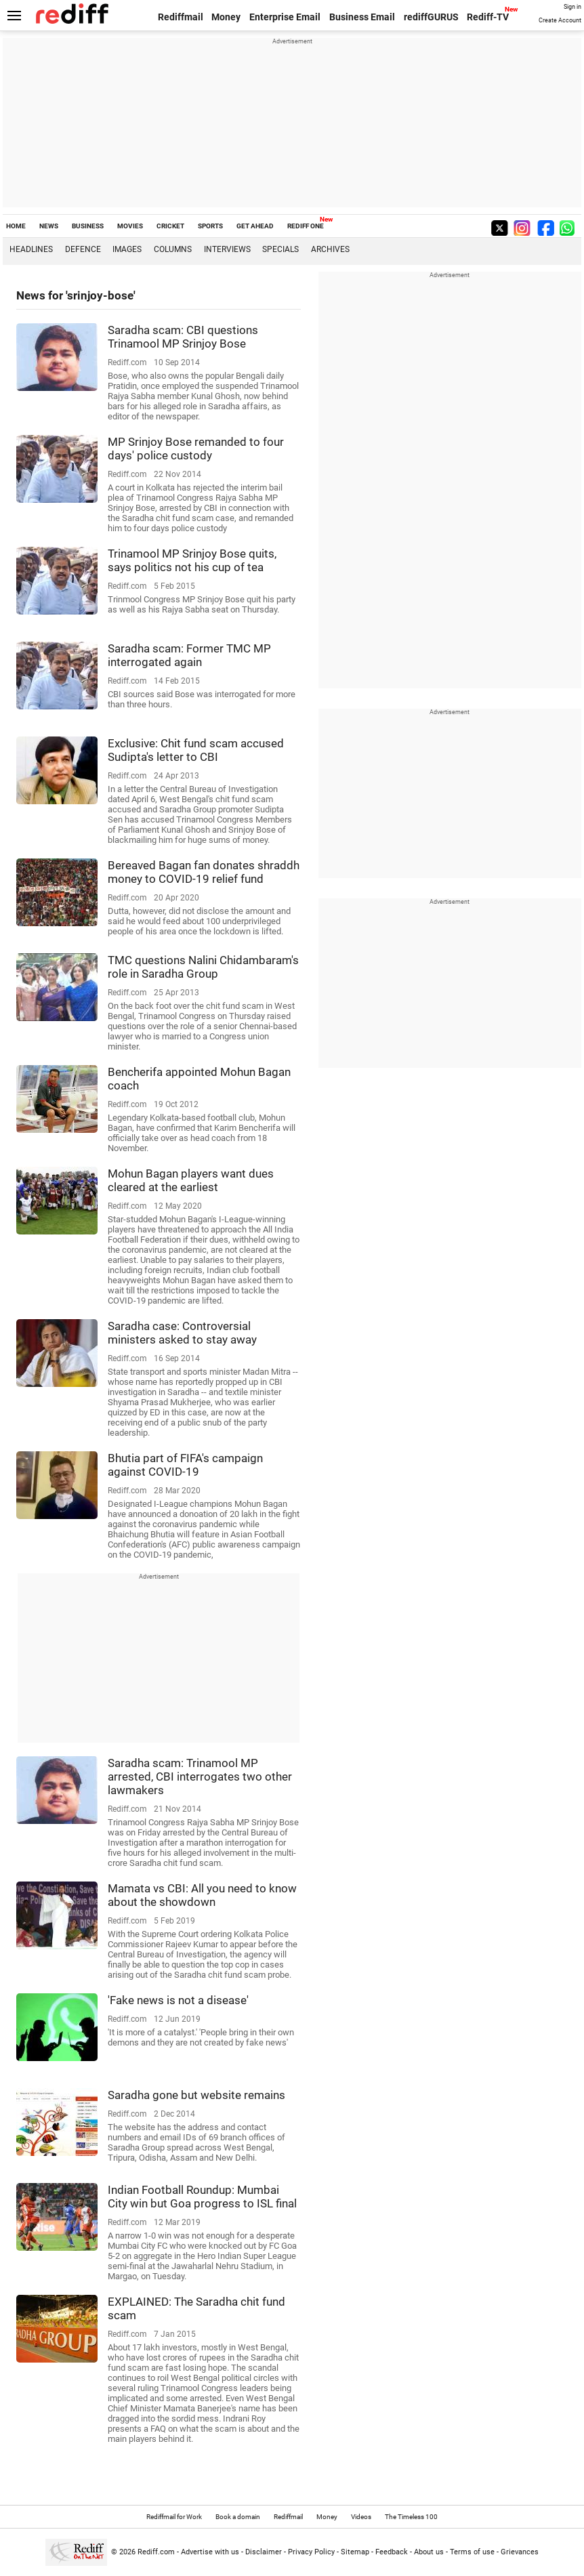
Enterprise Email (284, 17)
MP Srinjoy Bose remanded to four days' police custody (196, 448)
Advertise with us (210, 2552)
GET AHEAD (255, 226)
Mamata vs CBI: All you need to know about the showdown (202, 1895)
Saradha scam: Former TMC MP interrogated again (189, 655)
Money (226, 17)
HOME (16, 226)
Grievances (520, 2552)
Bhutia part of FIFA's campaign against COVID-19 (185, 1464)
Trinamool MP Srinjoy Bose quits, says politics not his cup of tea (192, 560)
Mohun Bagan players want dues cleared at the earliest (191, 1180)
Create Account (560, 20)
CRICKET (170, 226)
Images (127, 249)
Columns (173, 249)
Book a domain (237, 2516)
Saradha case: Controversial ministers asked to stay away (182, 1332)
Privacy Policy (311, 2552)
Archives (330, 249)
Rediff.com (156, 2552)
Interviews (227, 249)
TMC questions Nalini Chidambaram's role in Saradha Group (203, 966)
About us (429, 2552)
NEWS (48, 226)
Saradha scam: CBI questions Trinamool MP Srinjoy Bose (183, 336)
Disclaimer (263, 2552)
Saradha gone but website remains (196, 2095)
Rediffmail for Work (174, 2516)
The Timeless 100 (411, 2516)
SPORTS (210, 226)
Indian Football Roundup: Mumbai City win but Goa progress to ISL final (202, 2196)
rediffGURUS (431, 17)
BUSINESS (88, 226)
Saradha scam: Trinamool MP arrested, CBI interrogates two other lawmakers (200, 1776)
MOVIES (130, 226)
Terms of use (472, 2552)
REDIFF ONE (305, 226)
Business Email (362, 17)
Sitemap (355, 2552)
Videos (361, 2516)
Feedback (391, 2552)
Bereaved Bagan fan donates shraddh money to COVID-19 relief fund (203, 872)
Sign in (572, 6)
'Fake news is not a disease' (178, 2000)
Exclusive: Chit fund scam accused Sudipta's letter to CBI (196, 750)
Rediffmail (180, 17)
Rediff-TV (488, 17)
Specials (280, 249)
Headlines (31, 249)
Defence (83, 249)
